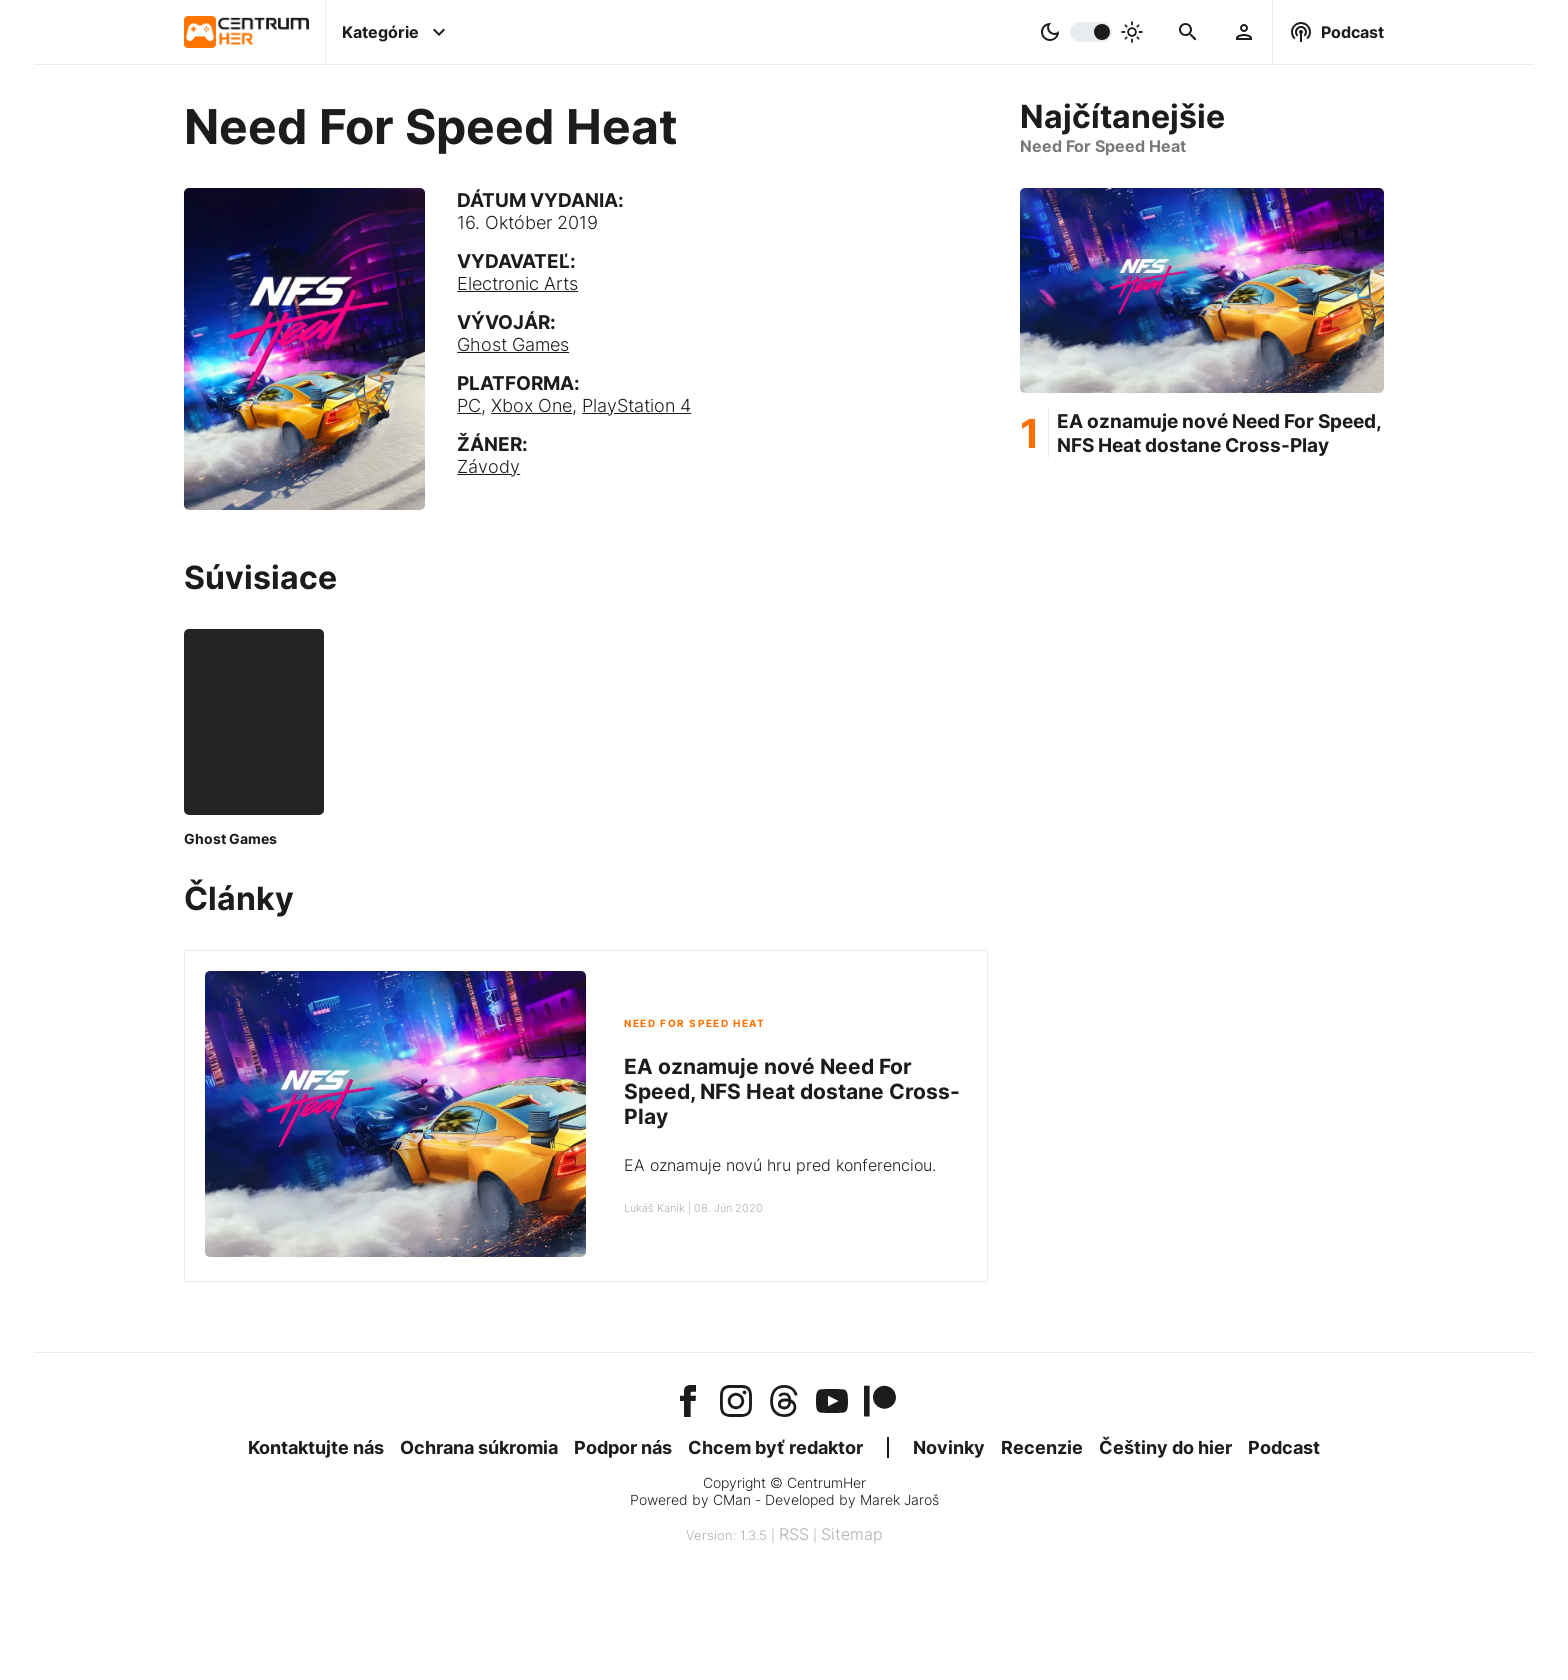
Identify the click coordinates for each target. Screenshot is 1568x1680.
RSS (794, 1534)
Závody (488, 466)
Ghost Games (513, 344)
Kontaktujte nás (316, 1447)
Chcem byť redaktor (775, 1447)
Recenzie (1042, 1447)
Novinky (949, 1447)
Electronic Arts (517, 283)
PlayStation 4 (636, 405)
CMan (732, 1499)
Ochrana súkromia (479, 1447)
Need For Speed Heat (694, 1023)
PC (469, 405)
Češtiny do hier (1165, 1447)
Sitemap (852, 1534)
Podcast (1284, 1447)
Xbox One (531, 405)
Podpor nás (623, 1447)
